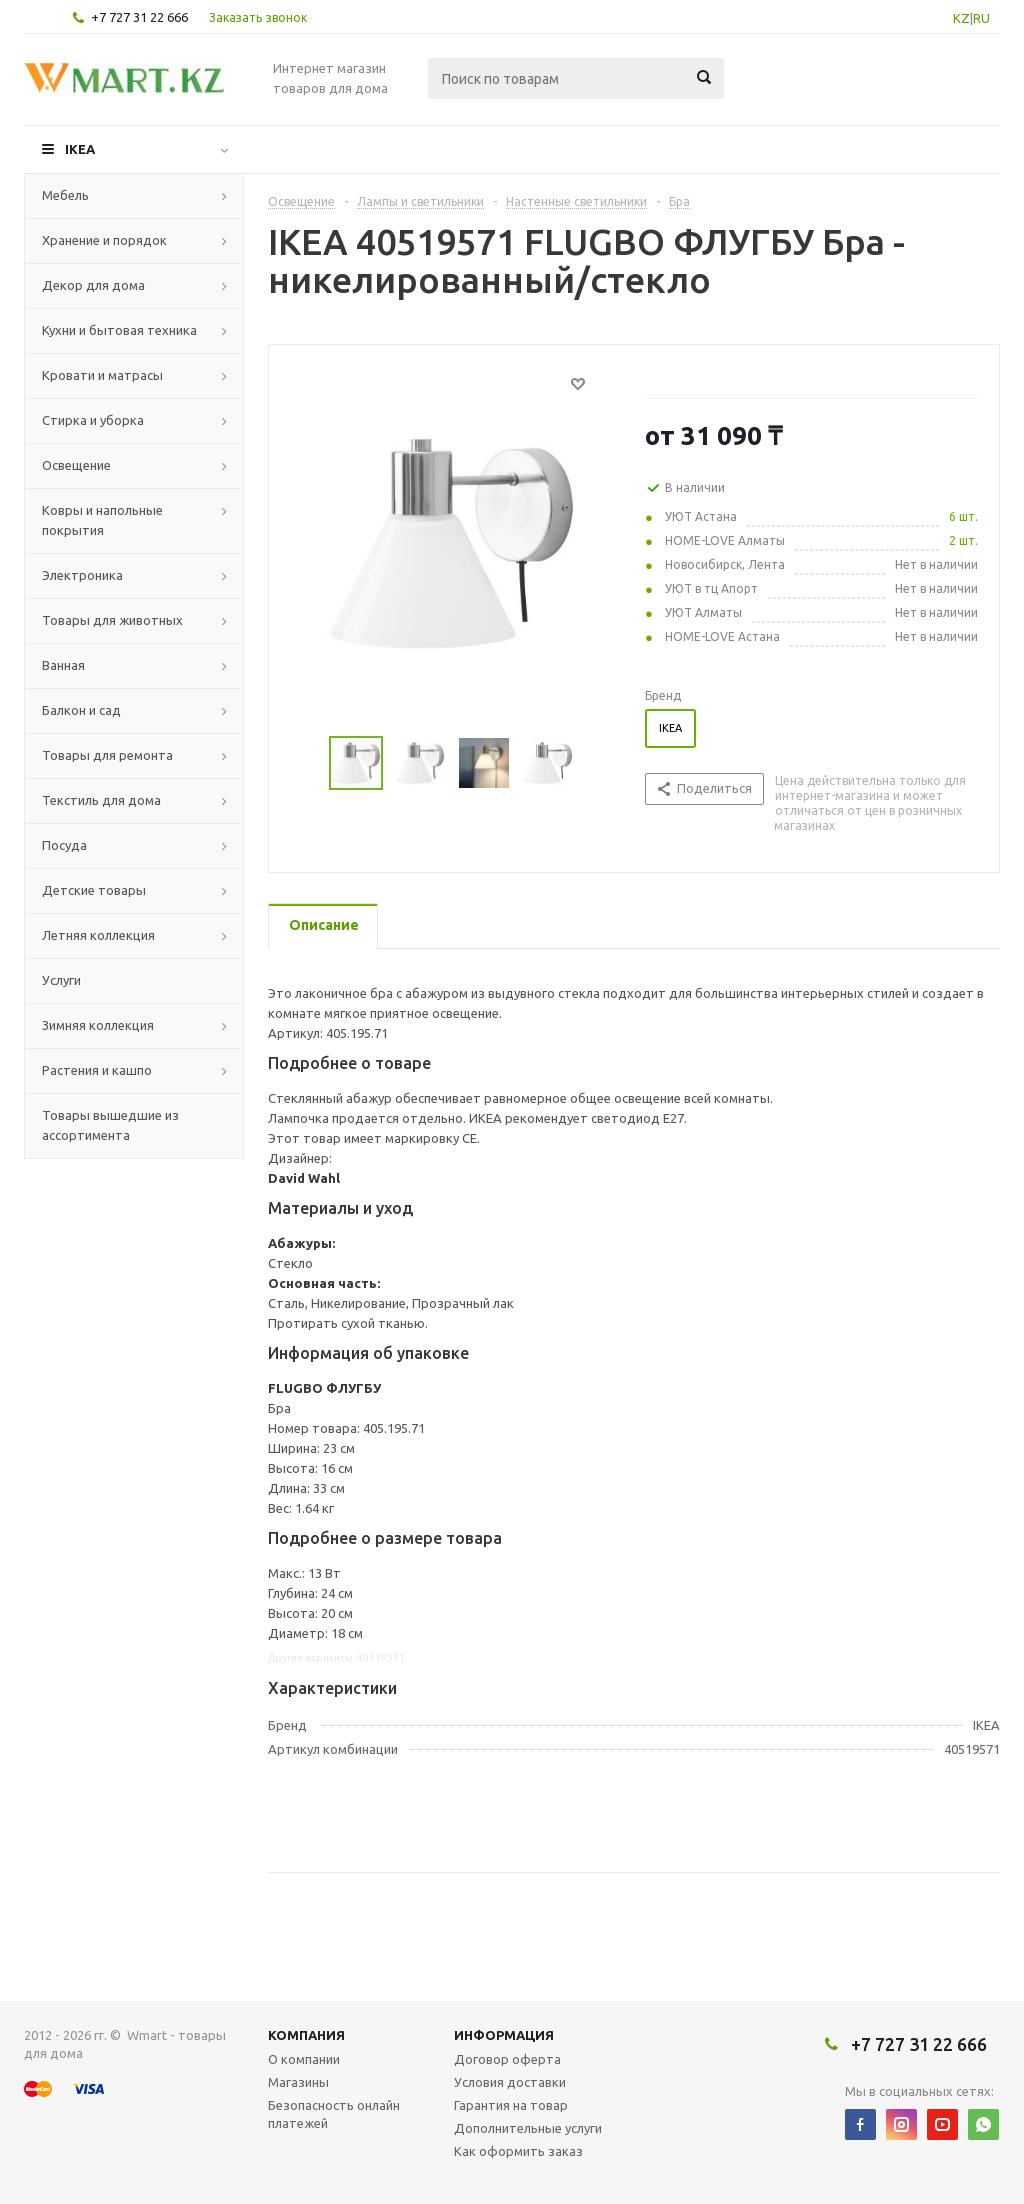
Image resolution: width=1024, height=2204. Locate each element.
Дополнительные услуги (528, 2128)
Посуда (64, 845)
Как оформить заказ (518, 2151)
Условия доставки (510, 2082)
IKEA (80, 149)
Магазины (298, 2082)
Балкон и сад (81, 710)
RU (981, 18)
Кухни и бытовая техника (119, 330)
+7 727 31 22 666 (139, 17)
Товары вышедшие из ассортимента (110, 1125)
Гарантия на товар (511, 2105)
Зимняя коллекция (98, 1025)
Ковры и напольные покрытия (102, 520)
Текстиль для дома (101, 800)
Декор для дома (93, 285)
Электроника (82, 575)
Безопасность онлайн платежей (334, 2114)
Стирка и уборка (93, 420)
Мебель (65, 195)
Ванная (63, 665)
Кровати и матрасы (102, 375)
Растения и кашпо (97, 1070)
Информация (504, 2035)
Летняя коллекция (98, 935)
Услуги (61, 980)
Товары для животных (112, 620)
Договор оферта (507, 2059)
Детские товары (94, 890)
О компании (304, 2059)
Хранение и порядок (104, 240)
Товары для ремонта (107, 755)
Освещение (76, 465)
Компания (306, 2035)
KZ (961, 18)
